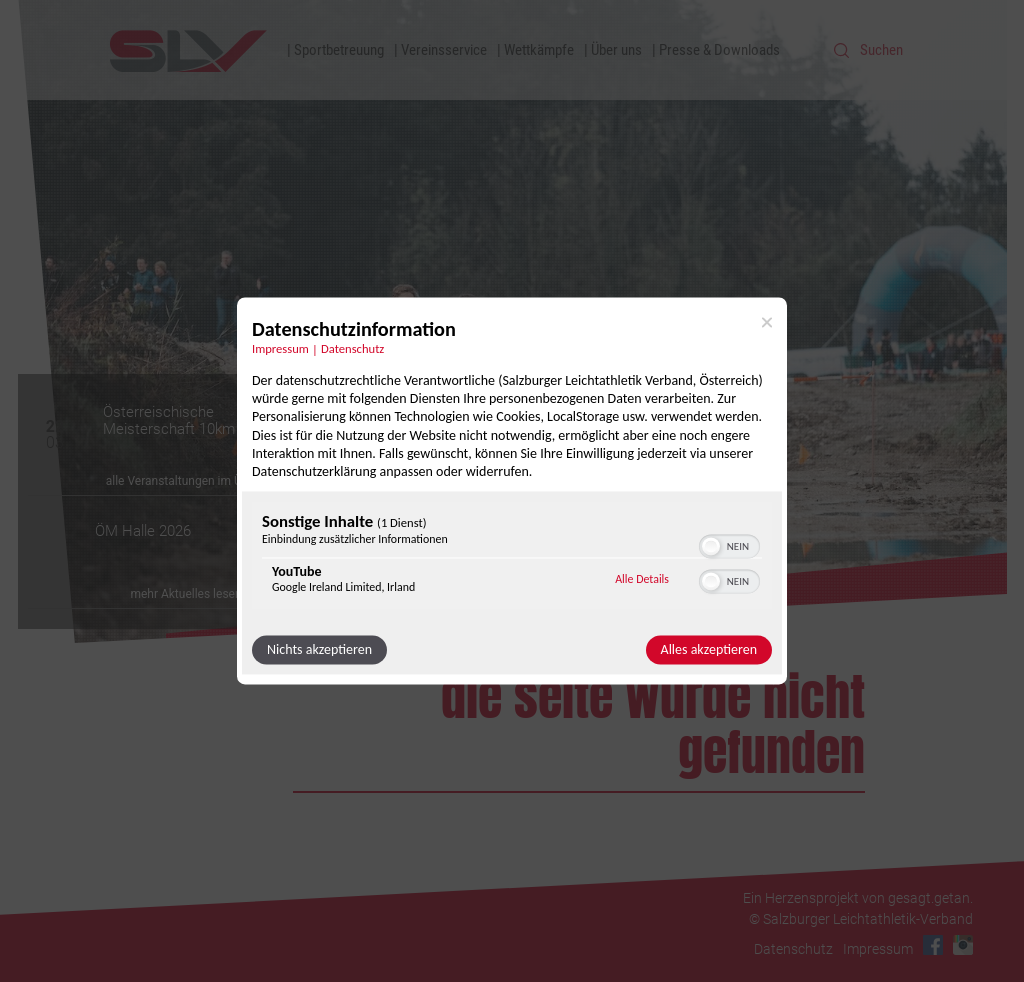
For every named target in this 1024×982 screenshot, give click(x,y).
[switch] (729, 545)
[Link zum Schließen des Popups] (767, 322)
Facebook (933, 945)
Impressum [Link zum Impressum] (280, 348)
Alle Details (642, 579)
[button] (711, 547)
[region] (512, 558)
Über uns (616, 50)
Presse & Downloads (719, 50)
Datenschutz (793, 949)
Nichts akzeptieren (319, 650)
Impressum (878, 949)
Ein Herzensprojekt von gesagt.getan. (858, 898)
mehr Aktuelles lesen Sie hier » (211, 594)
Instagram (963, 945)
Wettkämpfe (539, 50)
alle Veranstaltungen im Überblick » (199, 481)
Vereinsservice (444, 50)
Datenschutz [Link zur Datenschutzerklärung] (352, 348)
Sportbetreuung (339, 50)
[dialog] (512, 490)
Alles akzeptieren (709, 650)
